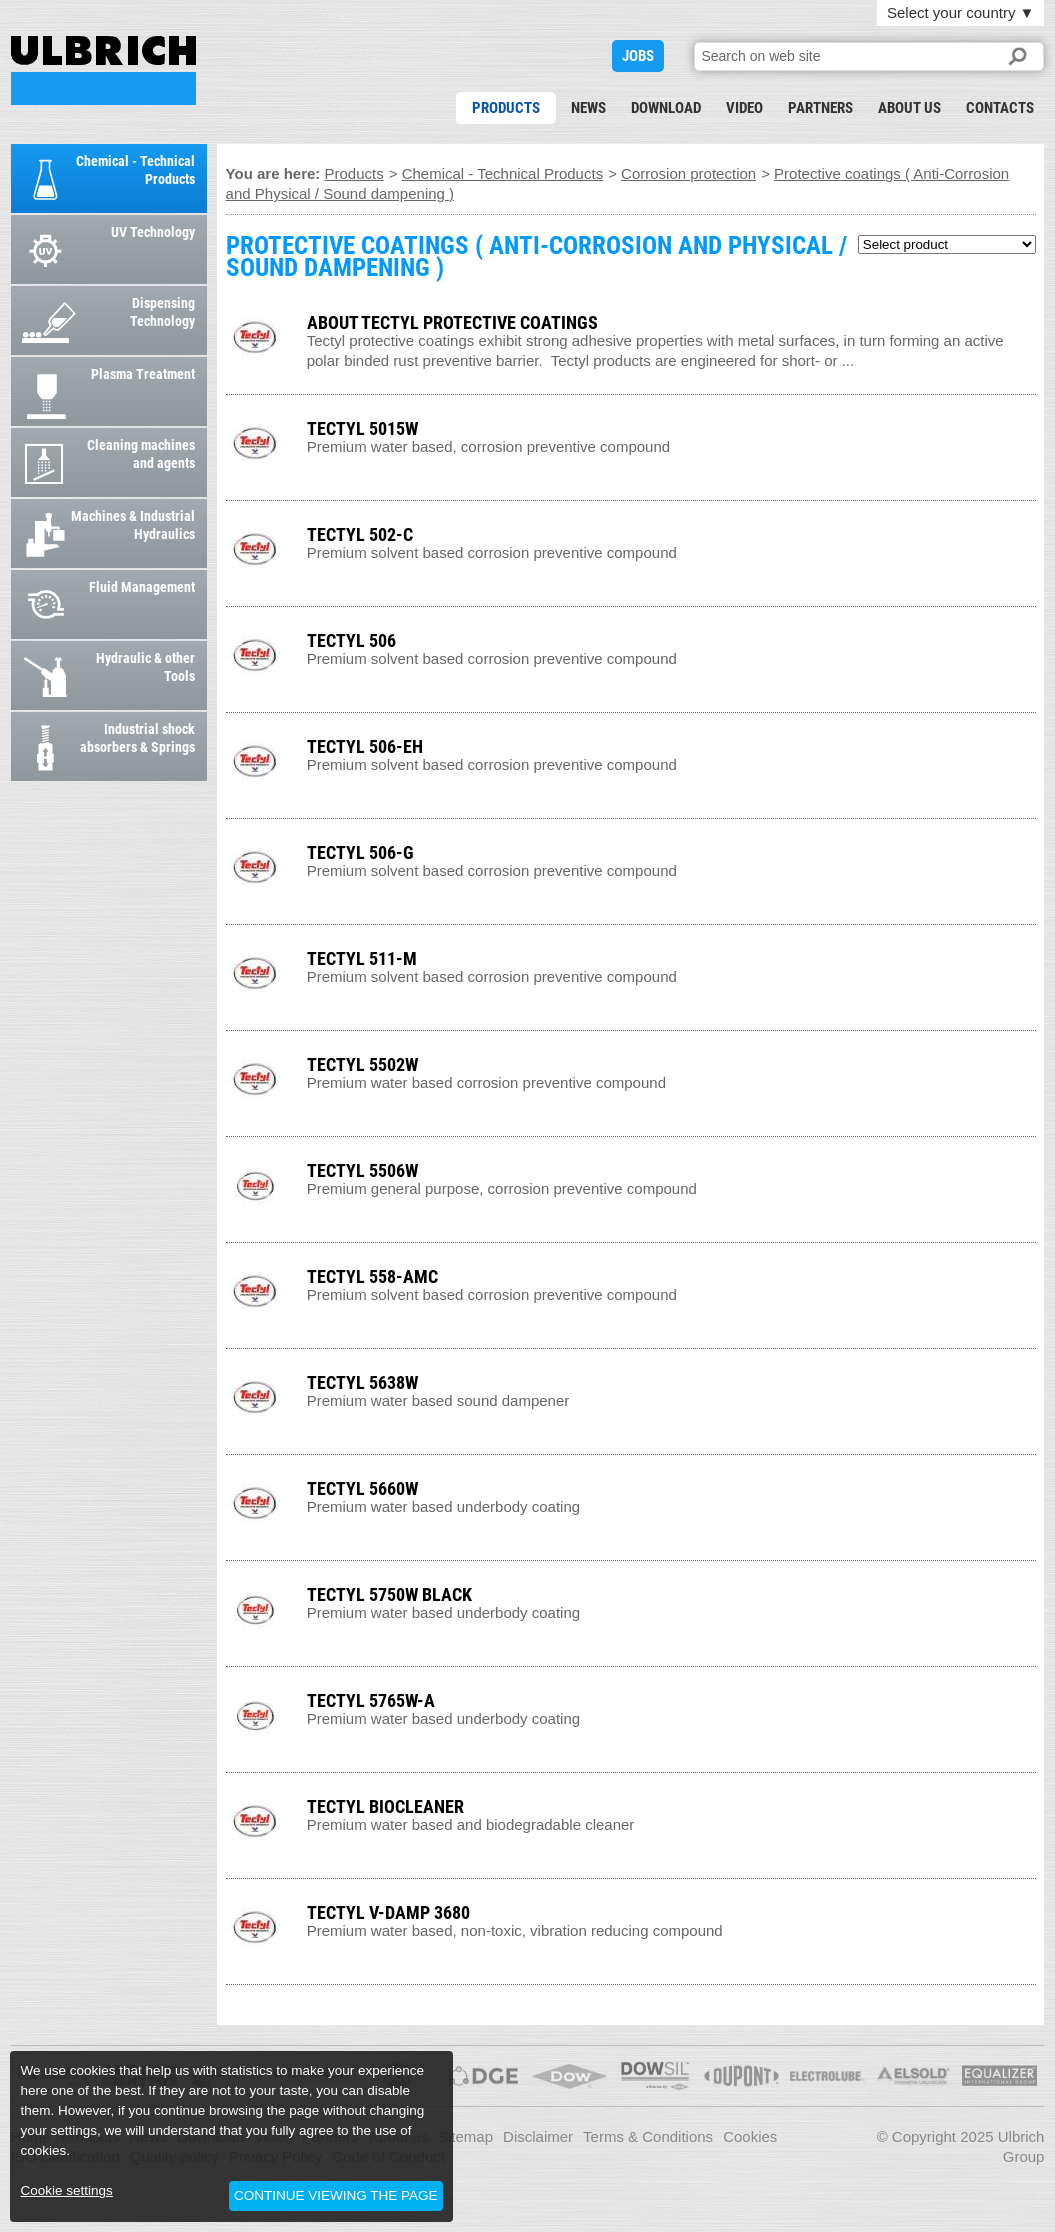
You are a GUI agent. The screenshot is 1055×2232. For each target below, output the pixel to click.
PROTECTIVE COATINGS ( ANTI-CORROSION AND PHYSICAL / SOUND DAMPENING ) (103, 70)
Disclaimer (538, 2136)
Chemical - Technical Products (502, 173)
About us (909, 108)
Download (666, 108)
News (588, 108)
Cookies (750, 2136)
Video (744, 108)
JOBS (638, 56)
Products (506, 108)
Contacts (1000, 108)
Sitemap (465, 2136)
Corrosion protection (688, 173)
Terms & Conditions (648, 2136)
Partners (820, 108)
